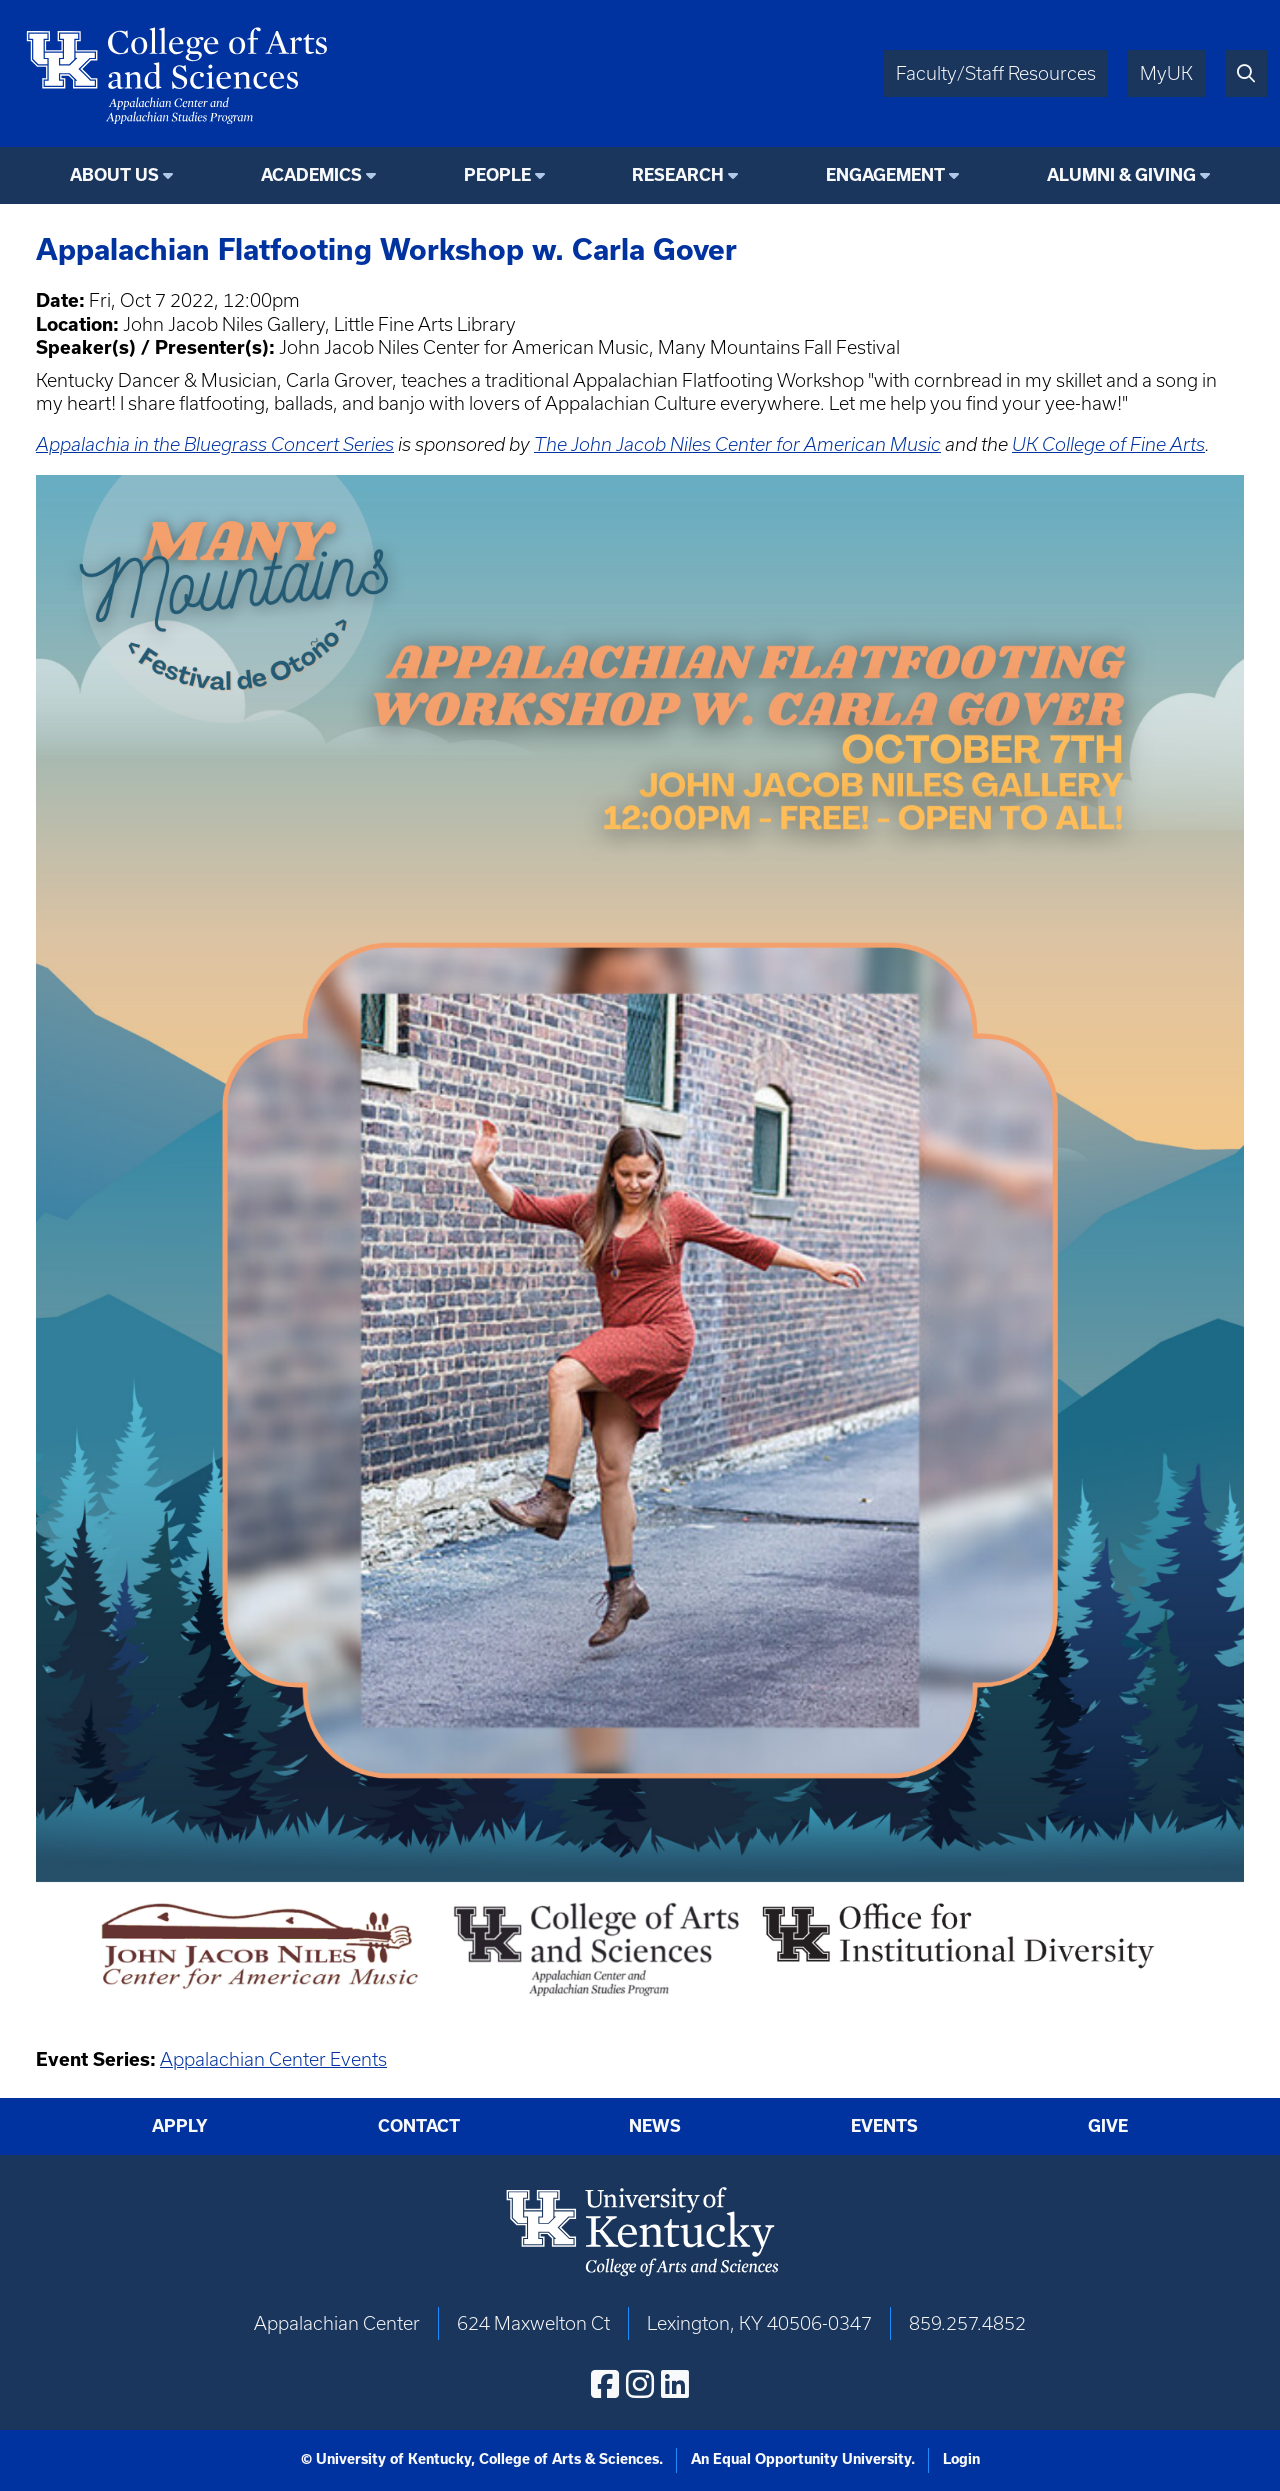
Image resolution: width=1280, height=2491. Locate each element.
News (655, 2125)
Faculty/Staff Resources (996, 73)
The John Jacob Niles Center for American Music (737, 444)
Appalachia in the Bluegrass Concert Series (215, 444)
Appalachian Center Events (273, 2059)
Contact (419, 2125)
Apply (180, 2125)
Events (884, 2125)
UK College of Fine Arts (1108, 444)
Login (961, 2459)
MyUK (1166, 73)
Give (1108, 2125)
